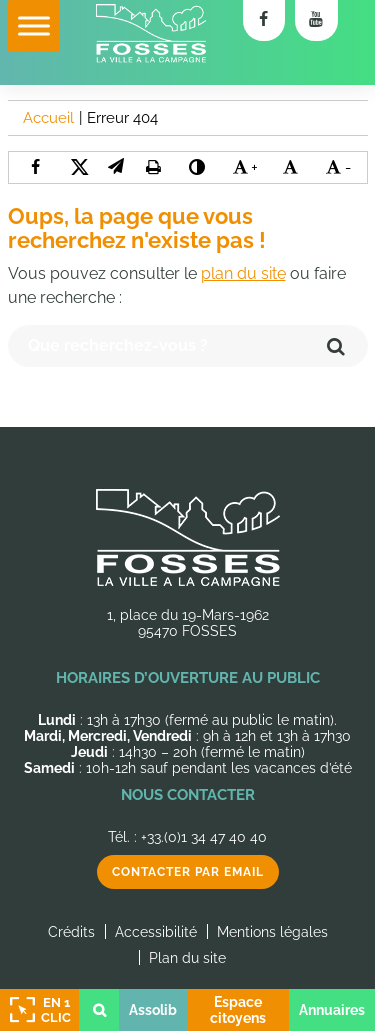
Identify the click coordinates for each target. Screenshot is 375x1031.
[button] (116, 166)
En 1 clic (38, 1010)
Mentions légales (272, 932)
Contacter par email (188, 872)
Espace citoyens (238, 1010)
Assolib (153, 1010)
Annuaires (332, 1010)
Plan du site (187, 958)
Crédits (71, 932)
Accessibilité (156, 932)
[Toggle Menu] (34, 25)
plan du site (243, 273)
